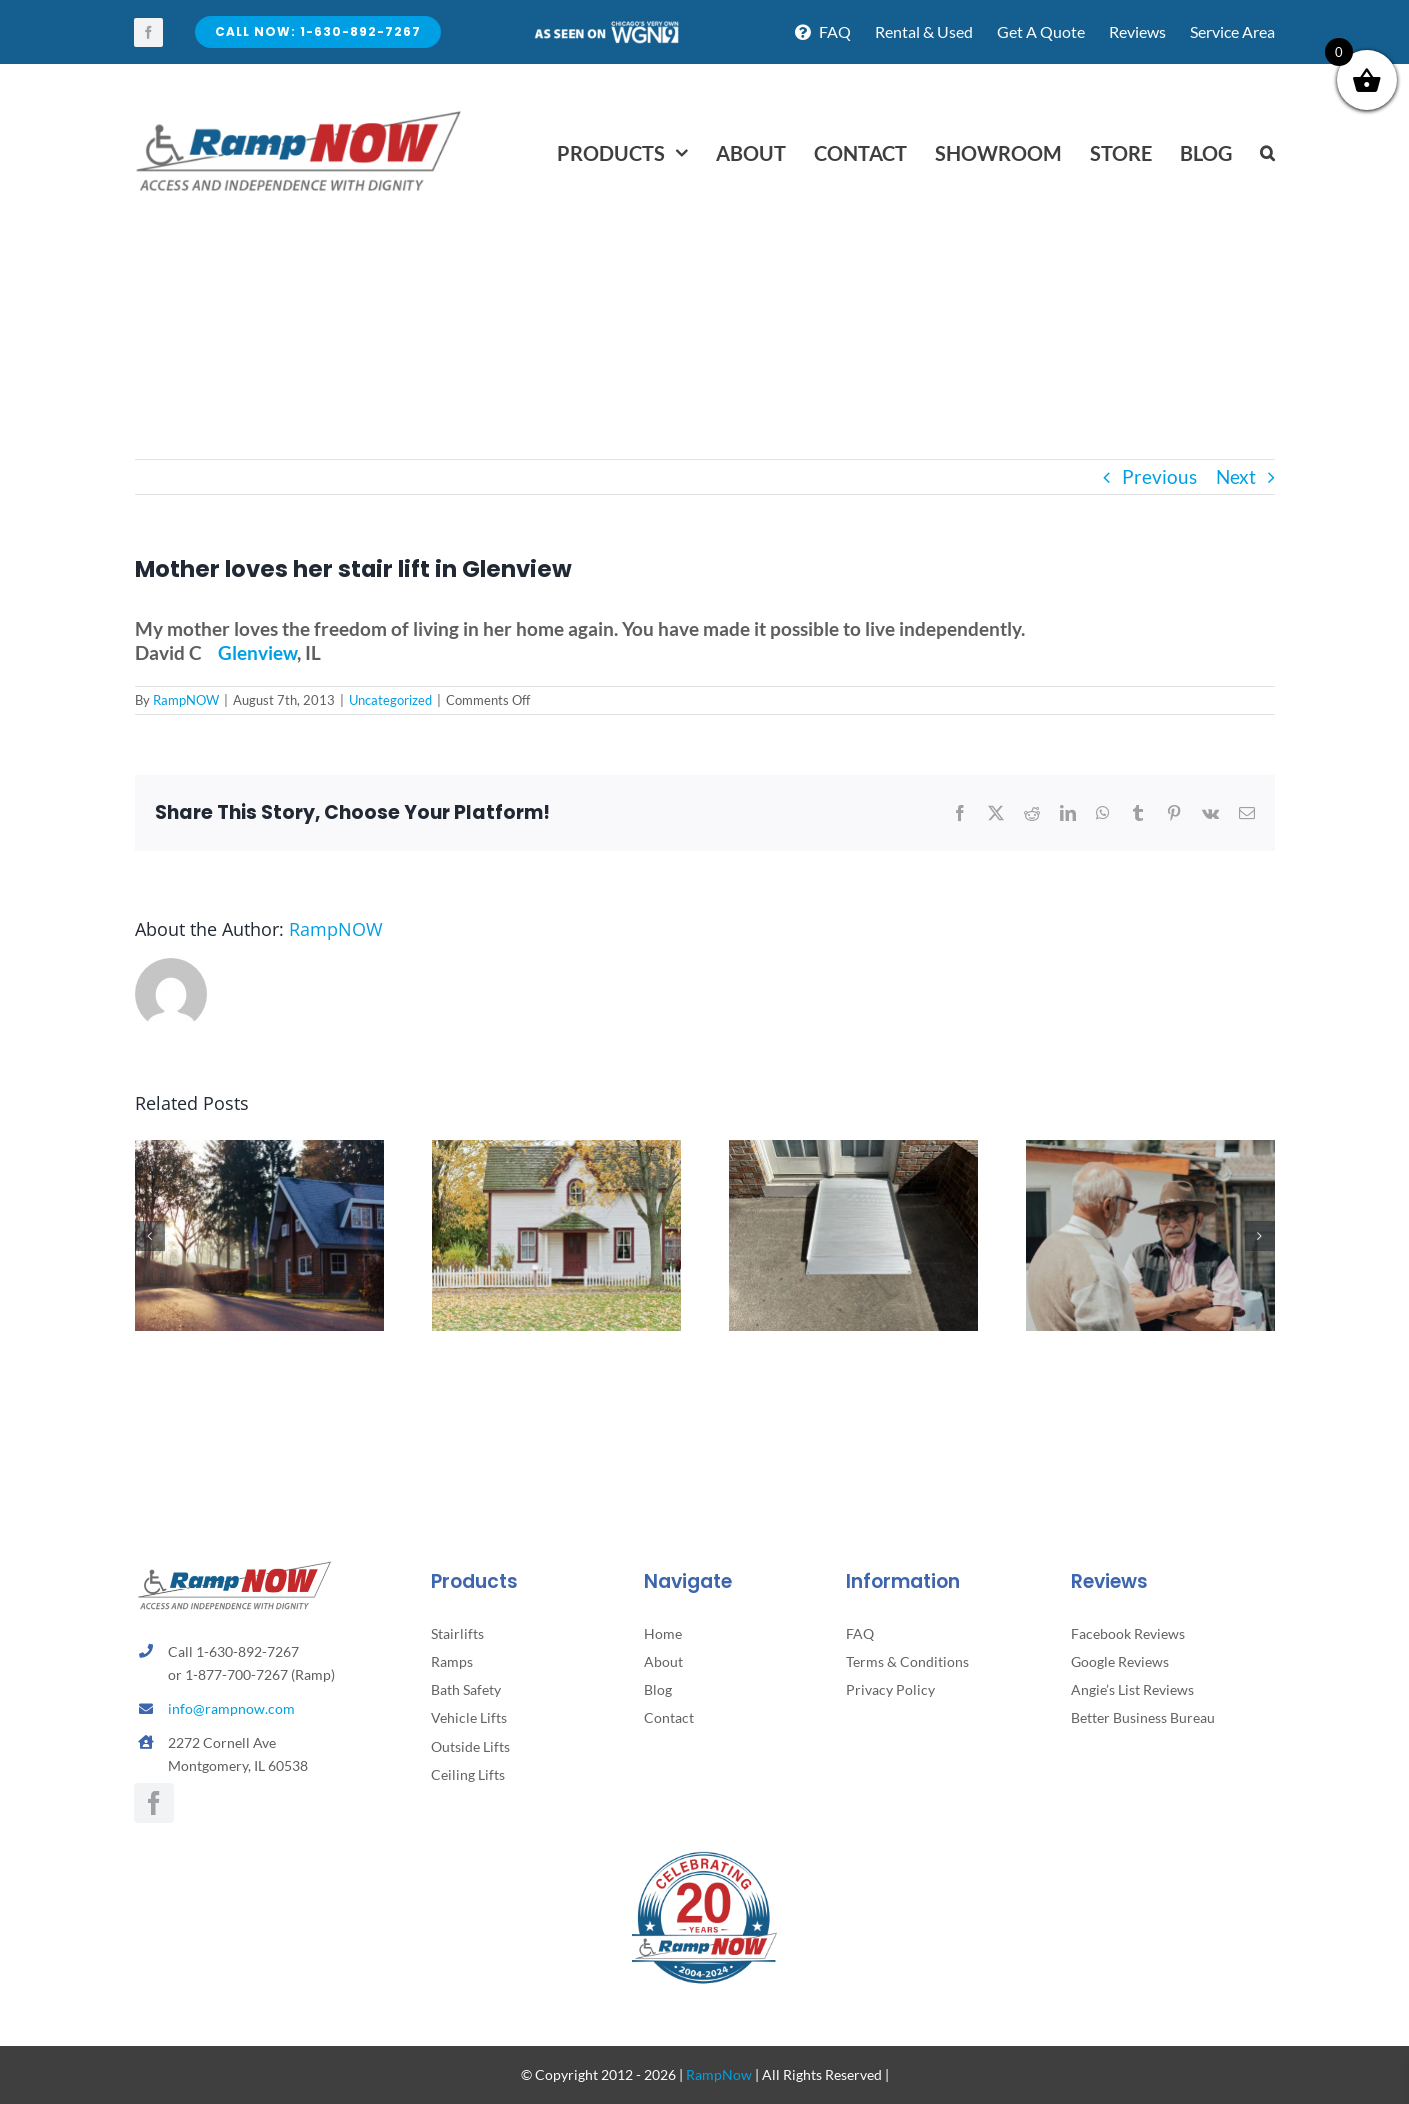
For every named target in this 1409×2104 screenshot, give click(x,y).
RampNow (719, 2074)
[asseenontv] (606, 28)
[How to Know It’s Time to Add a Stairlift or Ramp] (853, 1151)
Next (1236, 476)
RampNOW (186, 700)
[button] (1267, 153)
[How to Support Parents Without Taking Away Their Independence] (259, 1151)
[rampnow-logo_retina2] (299, 113)
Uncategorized (390, 700)
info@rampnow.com (231, 1708)
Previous (1159, 476)
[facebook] (148, 32)
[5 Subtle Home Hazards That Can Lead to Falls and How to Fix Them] (556, 1151)
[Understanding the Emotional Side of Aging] (1150, 1151)
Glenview (257, 652)
